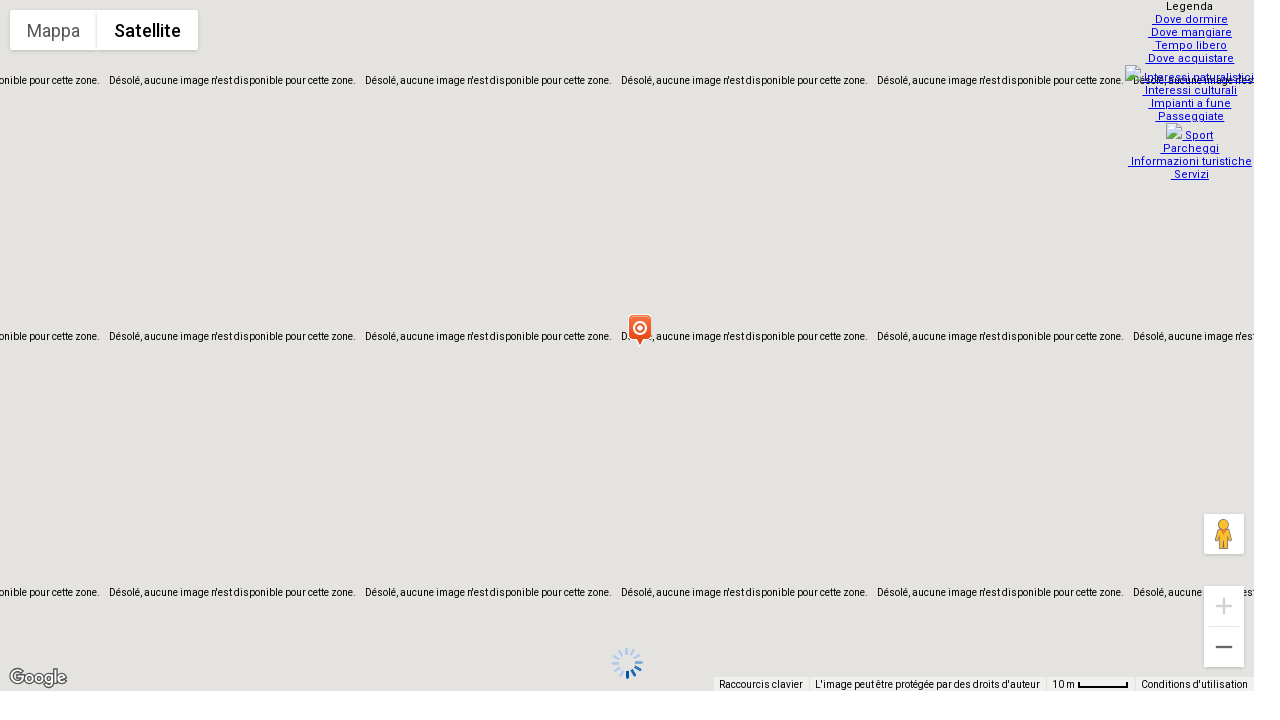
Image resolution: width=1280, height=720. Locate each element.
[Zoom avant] (1224, 606)
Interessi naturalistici (1192, 71)
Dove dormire (1192, 19)
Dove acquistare (1192, 58)
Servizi (1192, 162)
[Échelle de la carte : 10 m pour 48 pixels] (1090, 684)
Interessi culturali (1192, 84)
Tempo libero (1192, 45)
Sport (1192, 123)
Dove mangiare (1192, 32)
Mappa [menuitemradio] (53, 30)
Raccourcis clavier (761, 684)
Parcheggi (1192, 136)
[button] (639, 330)
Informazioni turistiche (1192, 149)
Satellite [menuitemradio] (147, 30)
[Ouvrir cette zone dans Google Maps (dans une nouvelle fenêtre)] (38, 678)
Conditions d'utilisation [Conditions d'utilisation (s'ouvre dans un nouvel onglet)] (1194, 684)
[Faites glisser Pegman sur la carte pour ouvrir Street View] (1224, 534)
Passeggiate (1192, 110)
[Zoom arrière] (1224, 647)
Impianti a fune (1192, 97)
